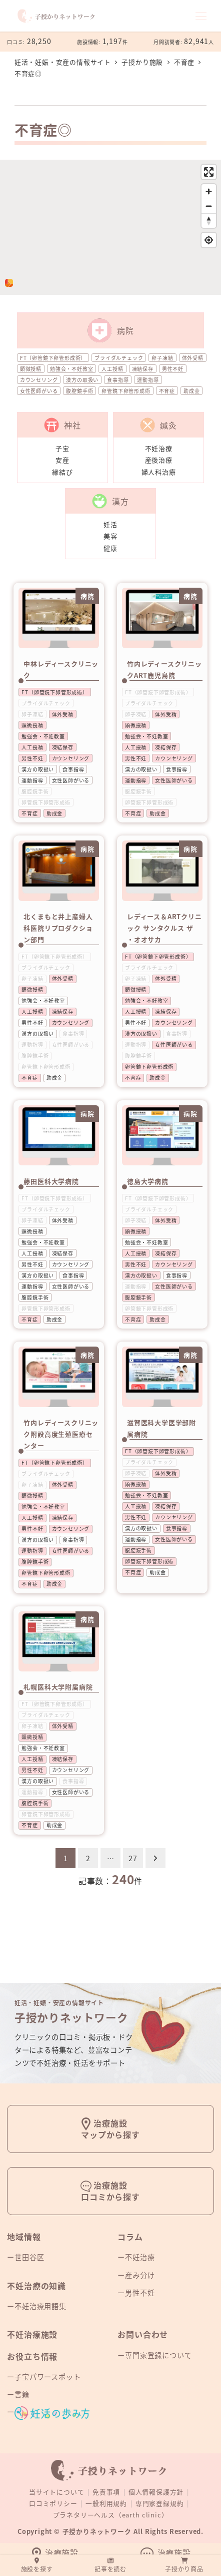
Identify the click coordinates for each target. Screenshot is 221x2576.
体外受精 (193, 357)
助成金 (192, 390)
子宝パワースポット (47, 2377)
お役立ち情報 (32, 2356)
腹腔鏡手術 (79, 390)
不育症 (167, 390)
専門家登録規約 (160, 2503)
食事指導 (117, 379)
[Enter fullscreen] (209, 172)
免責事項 (106, 2491)
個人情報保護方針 (156, 2491)
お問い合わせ (143, 2334)
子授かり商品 (184, 2565)
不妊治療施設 (32, 2334)
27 (133, 1858)
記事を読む (110, 2565)
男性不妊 (173, 368)
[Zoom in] (209, 191)
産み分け (139, 2275)
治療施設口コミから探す (110, 2191)
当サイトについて (56, 2491)
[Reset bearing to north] (209, 220)
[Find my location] (209, 240)
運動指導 (147, 379)
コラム (130, 2237)
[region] (110, 227)
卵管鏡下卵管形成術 (126, 390)
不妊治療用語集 (40, 2306)
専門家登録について (158, 2355)
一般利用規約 (106, 2503)
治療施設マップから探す (110, 2128)
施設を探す (37, 2565)
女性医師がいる (39, 390)
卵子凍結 (162, 357)
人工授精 (112, 368)
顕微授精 (31, 368)
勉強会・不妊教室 (71, 368)
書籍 (22, 2394)
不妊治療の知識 (36, 2286)
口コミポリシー (53, 2503)
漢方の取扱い (82, 379)
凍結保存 (143, 368)
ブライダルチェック (118, 357)
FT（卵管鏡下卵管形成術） (53, 357)
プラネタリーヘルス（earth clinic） (110, 2514)
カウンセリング (39, 379)
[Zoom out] (209, 206)
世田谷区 (29, 2257)
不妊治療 (139, 2257)
